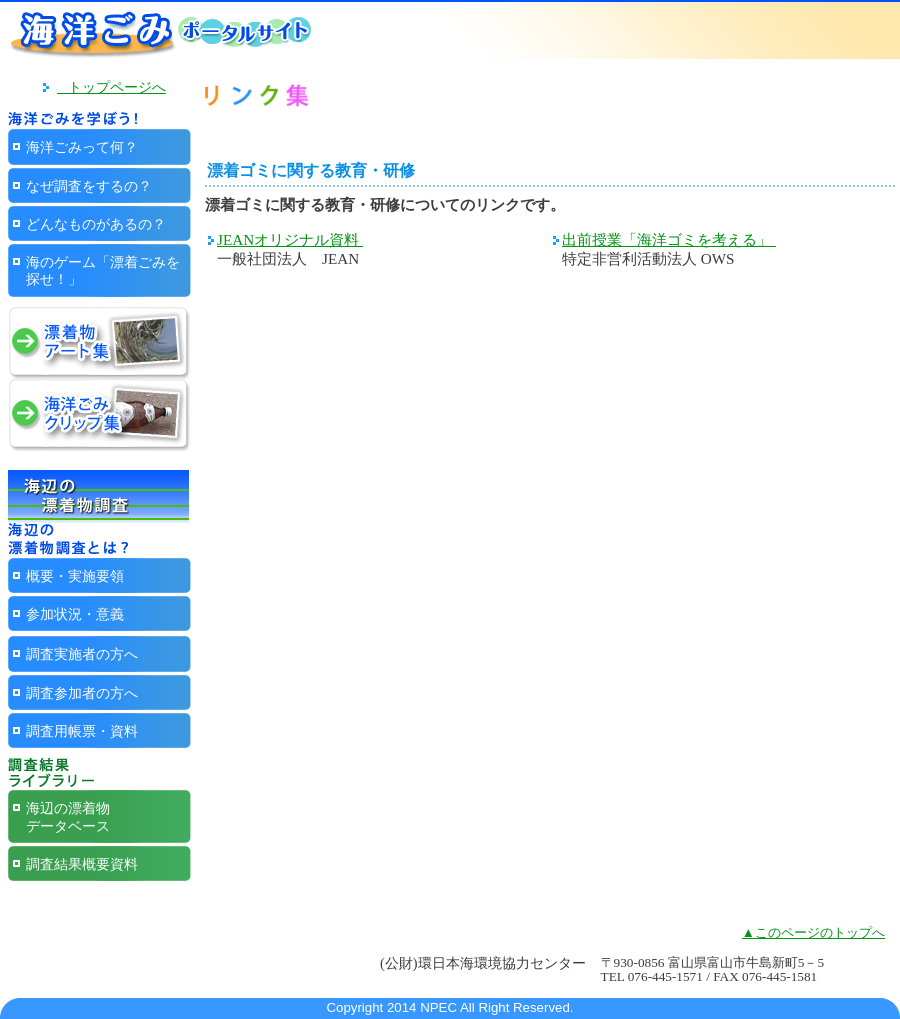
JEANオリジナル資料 (290, 239)
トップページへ (111, 87)
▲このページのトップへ (813, 932)
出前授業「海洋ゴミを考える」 (669, 239)
